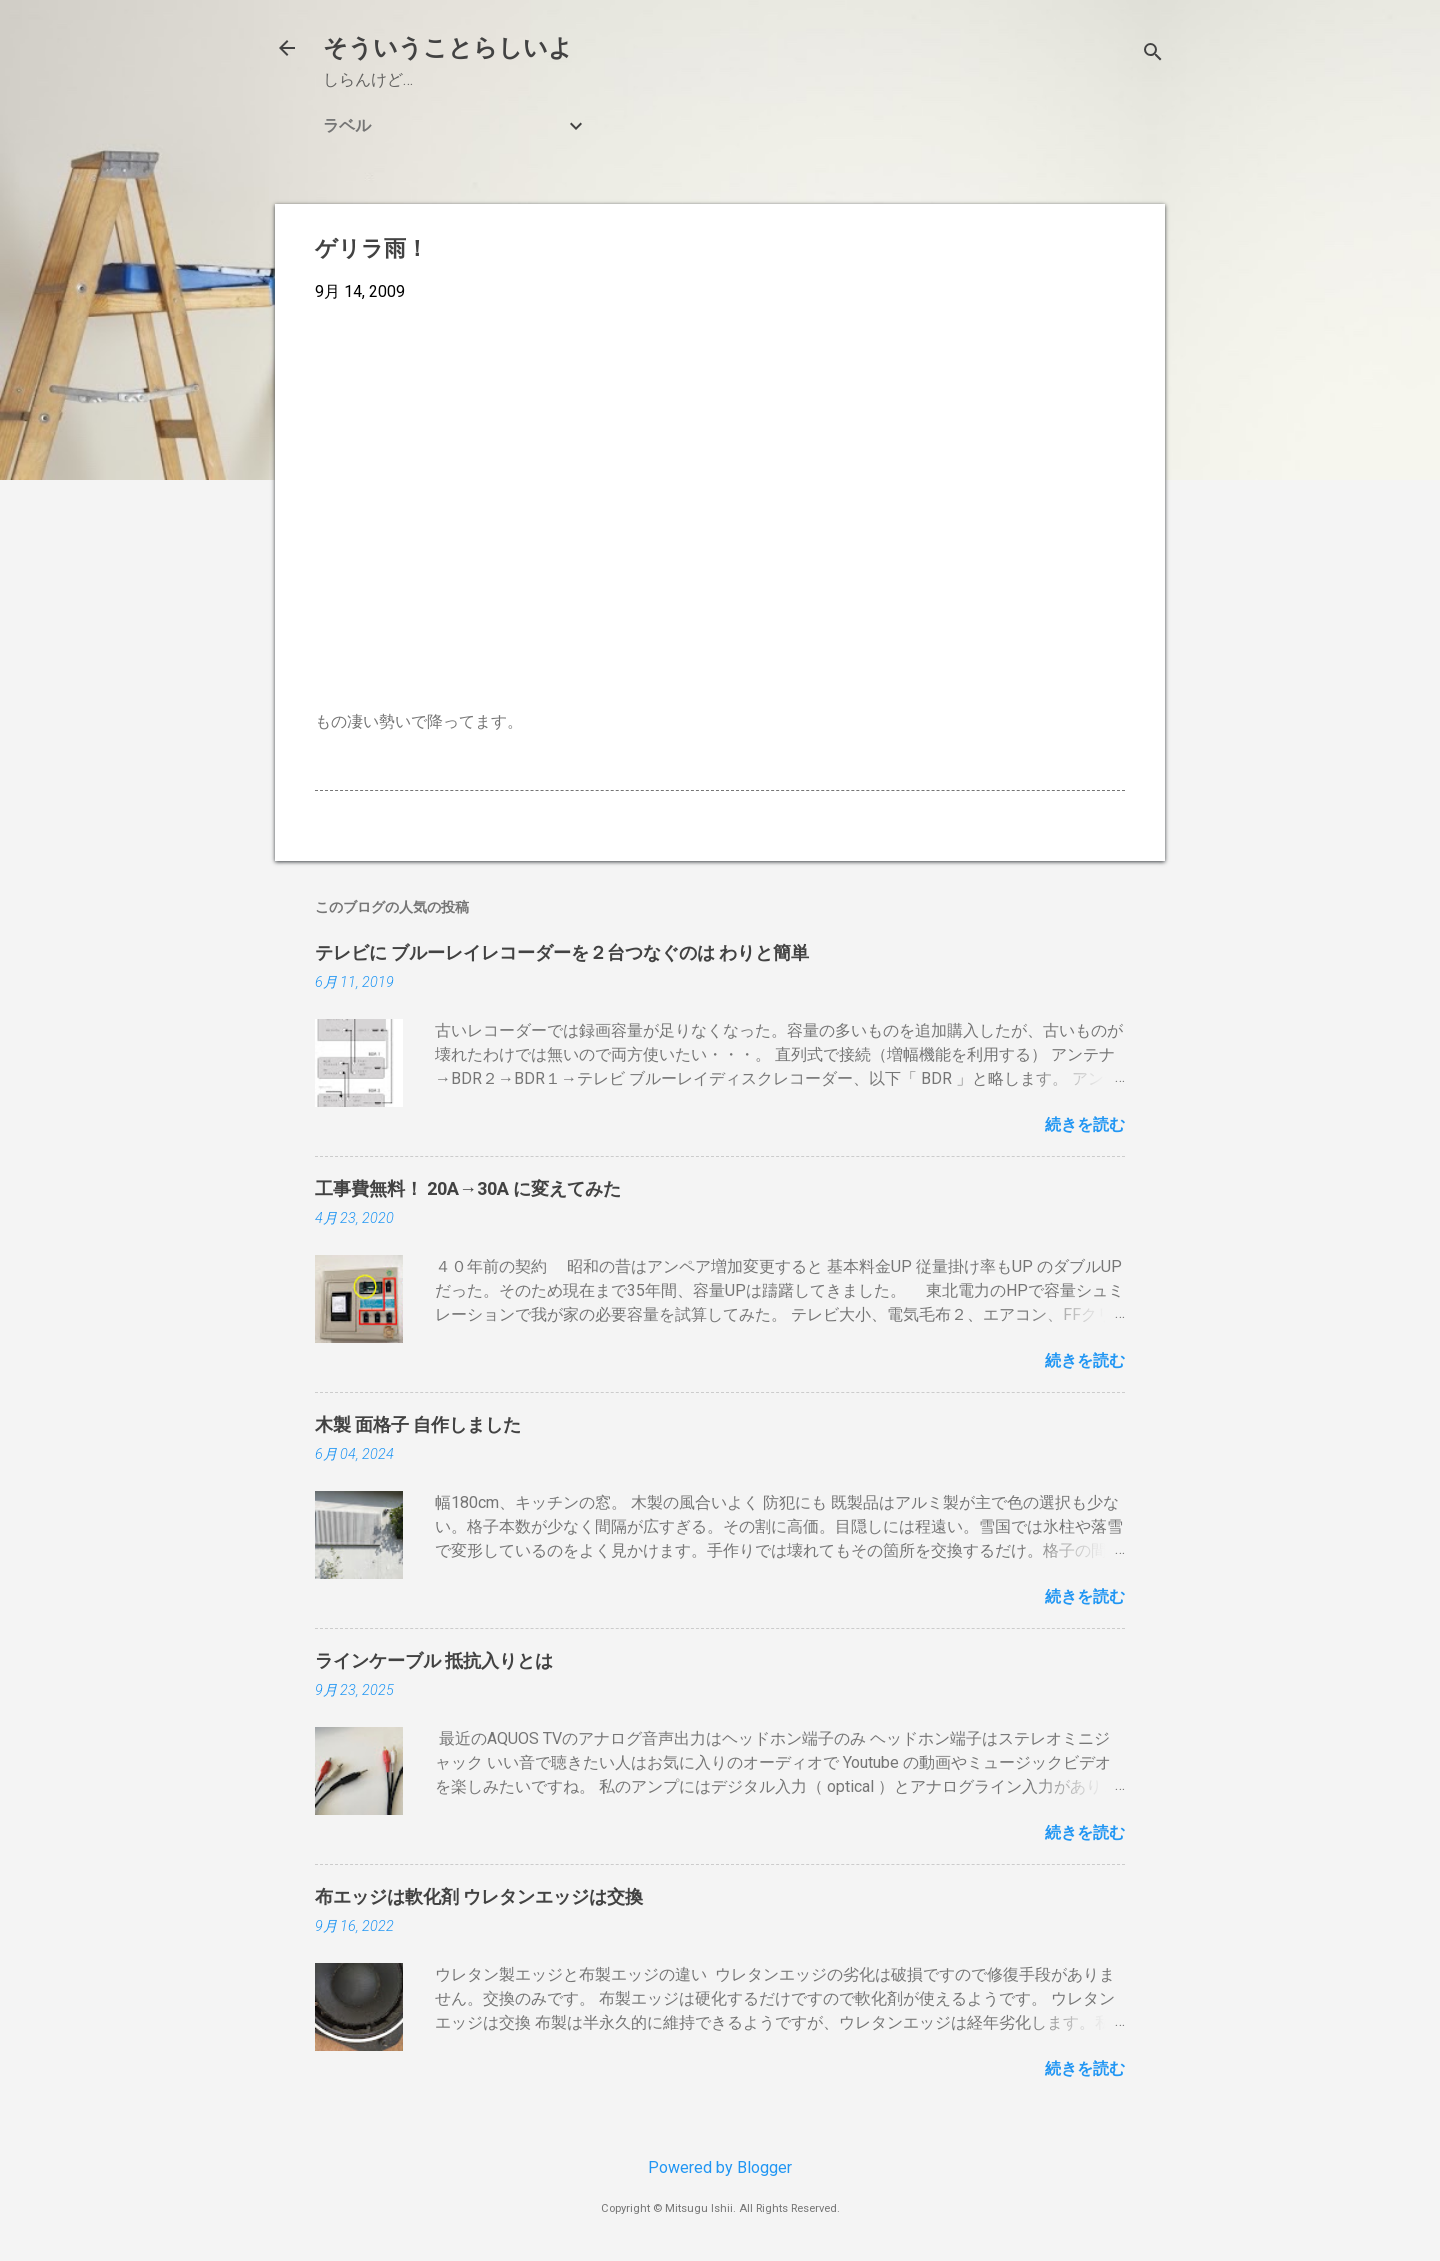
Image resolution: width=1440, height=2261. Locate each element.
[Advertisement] (720, 468)
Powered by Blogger (720, 2167)
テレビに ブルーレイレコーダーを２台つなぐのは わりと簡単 (562, 952)
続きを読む (1085, 1124)
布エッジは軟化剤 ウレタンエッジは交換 (479, 1896)
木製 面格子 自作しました (418, 1424)
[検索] (1153, 54)
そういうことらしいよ (448, 48)
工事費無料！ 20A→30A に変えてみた (468, 1188)
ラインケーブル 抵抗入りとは (434, 1660)
